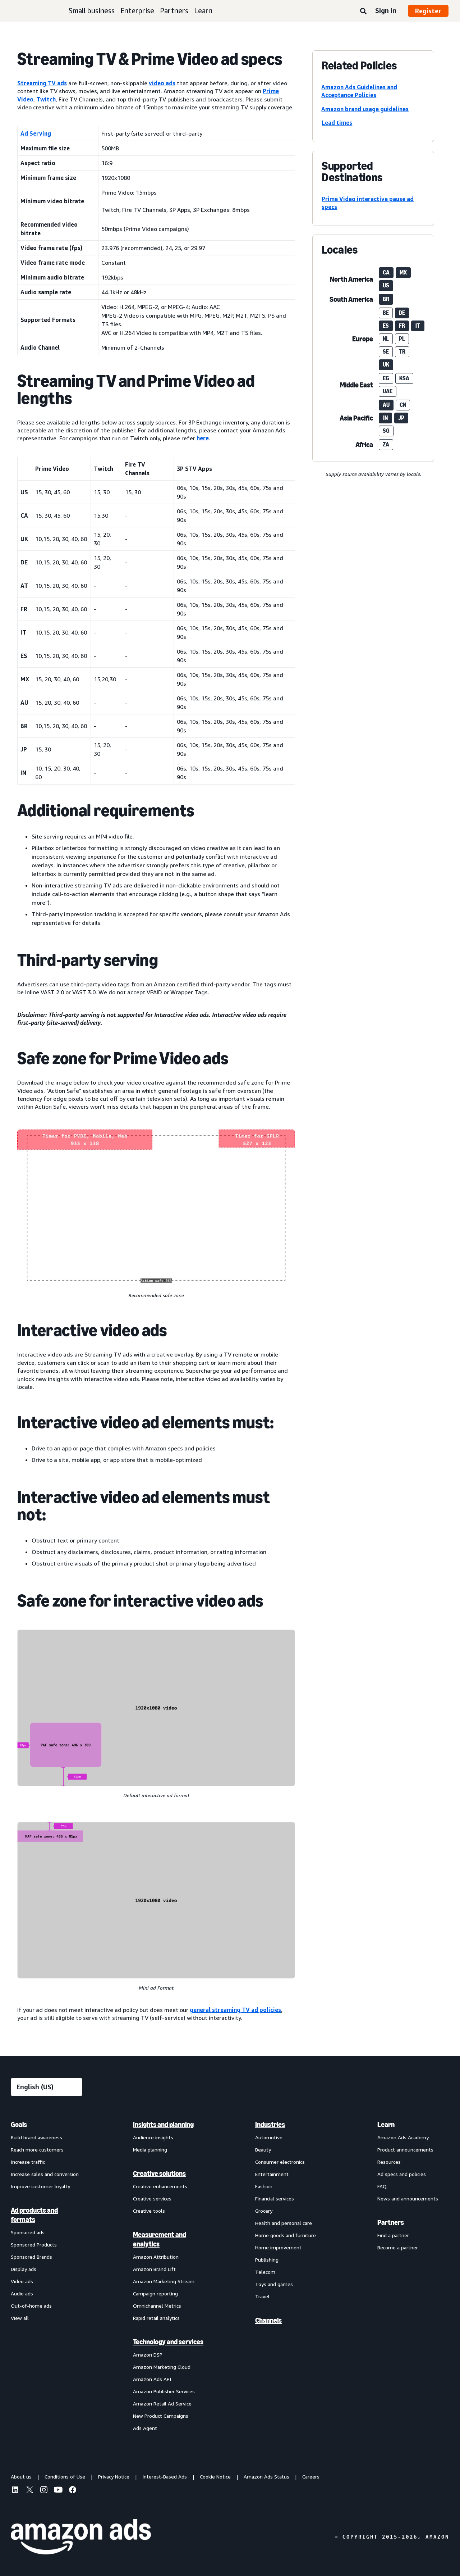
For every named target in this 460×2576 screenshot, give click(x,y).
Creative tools (149, 2211)
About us (21, 2476)
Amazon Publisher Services (164, 2391)
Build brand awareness (36, 2137)
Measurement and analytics (159, 2239)
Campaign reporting (155, 2293)
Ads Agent (145, 2428)
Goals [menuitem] (19, 2124)
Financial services (274, 2198)
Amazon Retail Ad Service (162, 2403)
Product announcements (405, 2149)
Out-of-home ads (31, 2306)
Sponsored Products (34, 2244)
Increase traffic (28, 2162)
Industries (270, 2124)
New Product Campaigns (160, 2416)
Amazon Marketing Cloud (161, 2367)
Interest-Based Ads (164, 2476)
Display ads (23, 2269)
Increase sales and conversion (45, 2174)
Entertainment (272, 2174)
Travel (262, 2296)
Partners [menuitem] (390, 2222)
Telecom (265, 2272)
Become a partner (397, 2247)
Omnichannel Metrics (157, 2306)
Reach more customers (37, 2149)
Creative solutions (159, 2173)
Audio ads (22, 2293)
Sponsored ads (28, 2232)
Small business (92, 10)
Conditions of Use (65, 2476)
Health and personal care (283, 2223)
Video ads (22, 2281)
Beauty (263, 2149)
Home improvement (278, 2247)
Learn (203, 10)
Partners (174, 10)
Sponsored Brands (31, 2257)
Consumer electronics (280, 2162)
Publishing (267, 2260)
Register (428, 11)
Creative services (152, 2198)
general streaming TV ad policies (235, 2009)
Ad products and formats (34, 2215)
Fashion (263, 2186)
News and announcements (407, 2198)
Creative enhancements (160, 2186)
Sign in (385, 10)
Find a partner (393, 2235)
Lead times (337, 122)
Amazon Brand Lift (154, 2269)
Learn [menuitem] (386, 2124)
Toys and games (274, 2284)
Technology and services (168, 2342)
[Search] (363, 11)
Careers (310, 2476)
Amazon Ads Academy (403, 2137)
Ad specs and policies (401, 2174)
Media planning (150, 2149)
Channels (268, 2320)
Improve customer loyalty (40, 2186)
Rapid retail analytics (156, 2318)
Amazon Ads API (152, 2379)
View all (20, 2318)
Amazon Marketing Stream (163, 2281)
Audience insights (153, 2137)
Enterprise (137, 10)
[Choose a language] (46, 2087)
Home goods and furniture (285, 2235)
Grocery (263, 2211)
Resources (389, 2162)
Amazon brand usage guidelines (365, 109)
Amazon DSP (147, 2355)
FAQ (382, 2186)
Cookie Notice (215, 2476)
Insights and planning (163, 2124)
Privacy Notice (113, 2476)
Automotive (268, 2137)
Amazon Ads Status (266, 2476)
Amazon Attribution (156, 2257)
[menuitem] (47, 2276)
